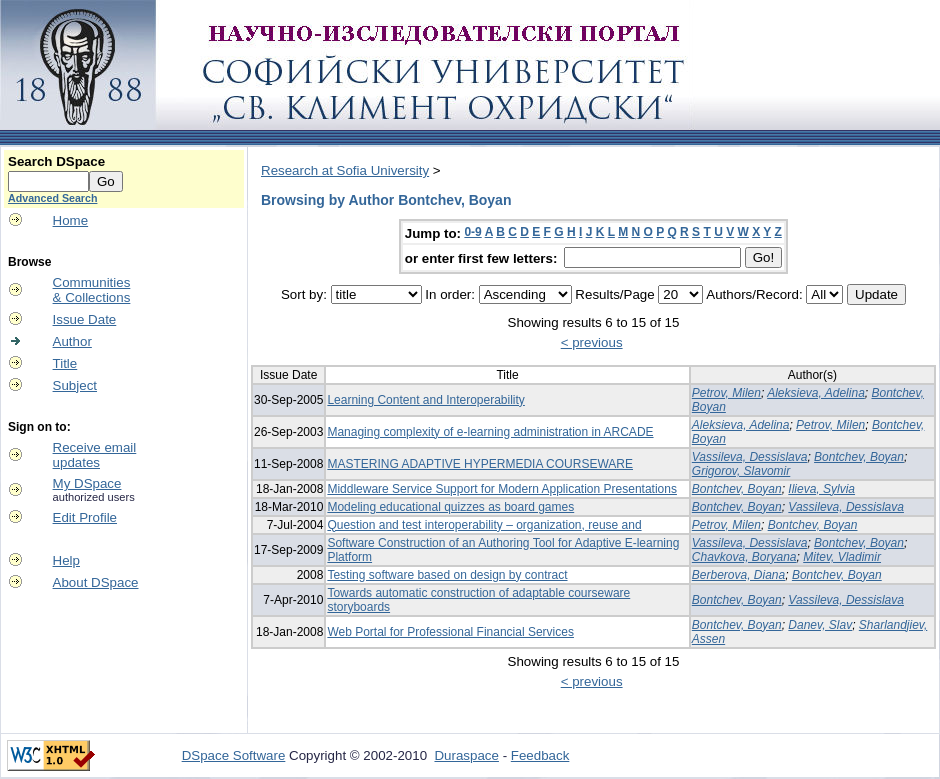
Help (66, 560)
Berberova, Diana (738, 575)
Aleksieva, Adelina (816, 393)
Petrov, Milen (726, 393)
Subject (75, 385)
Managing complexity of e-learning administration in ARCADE (490, 432)
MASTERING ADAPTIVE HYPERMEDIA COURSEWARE (480, 464)
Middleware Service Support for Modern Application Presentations (502, 489)
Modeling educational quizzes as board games (450, 507)
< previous (592, 342)
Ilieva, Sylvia (821, 489)
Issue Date (85, 319)
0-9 (472, 232)
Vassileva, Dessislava (750, 457)
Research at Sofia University (345, 170)
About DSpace (96, 582)
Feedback (540, 755)
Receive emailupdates (95, 455)
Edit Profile (85, 517)
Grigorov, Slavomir (741, 471)
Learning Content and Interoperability (425, 400)
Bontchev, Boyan (859, 457)
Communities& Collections (92, 290)
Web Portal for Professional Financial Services (450, 632)
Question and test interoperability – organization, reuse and (484, 525)
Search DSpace (56, 161)
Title (65, 363)
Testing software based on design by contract (447, 575)
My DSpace (87, 483)
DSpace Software (234, 755)
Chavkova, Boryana (744, 557)
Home (71, 220)
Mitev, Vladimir (842, 557)
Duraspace (466, 755)
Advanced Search (52, 198)
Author (72, 341)
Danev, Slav (820, 625)
